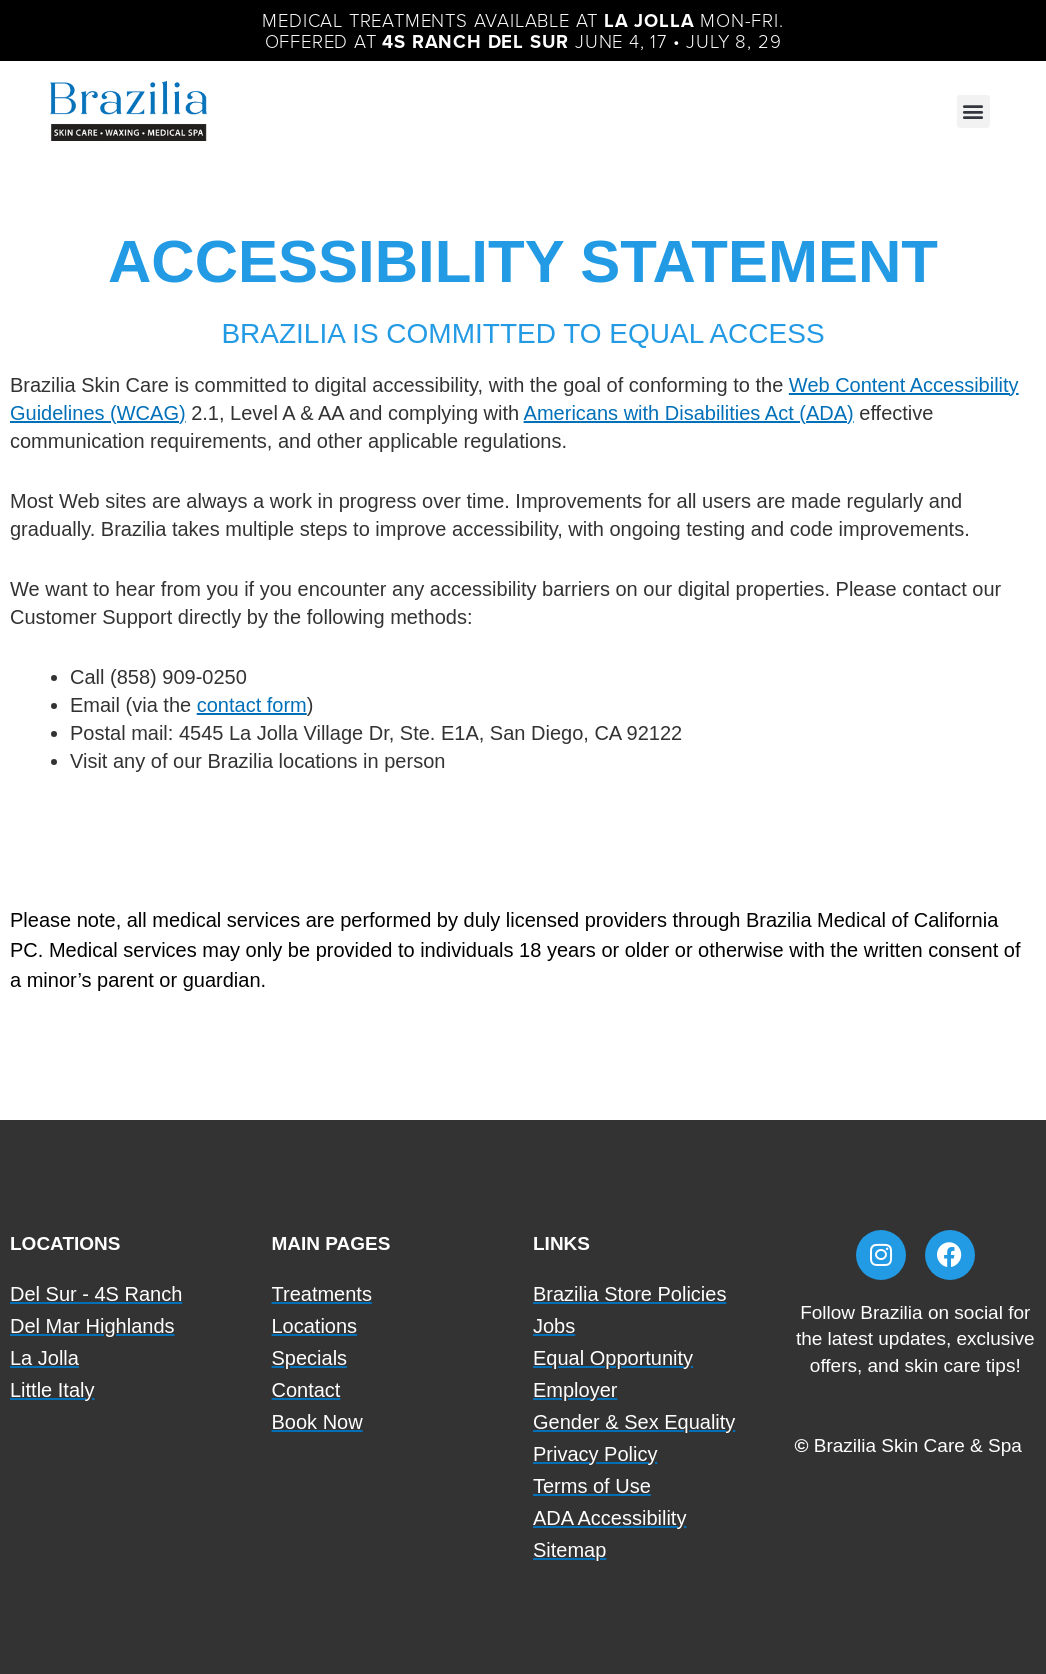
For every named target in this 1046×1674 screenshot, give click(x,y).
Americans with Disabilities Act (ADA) (689, 411)
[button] (973, 109)
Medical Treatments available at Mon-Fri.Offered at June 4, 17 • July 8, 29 (523, 29)
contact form (252, 703)
